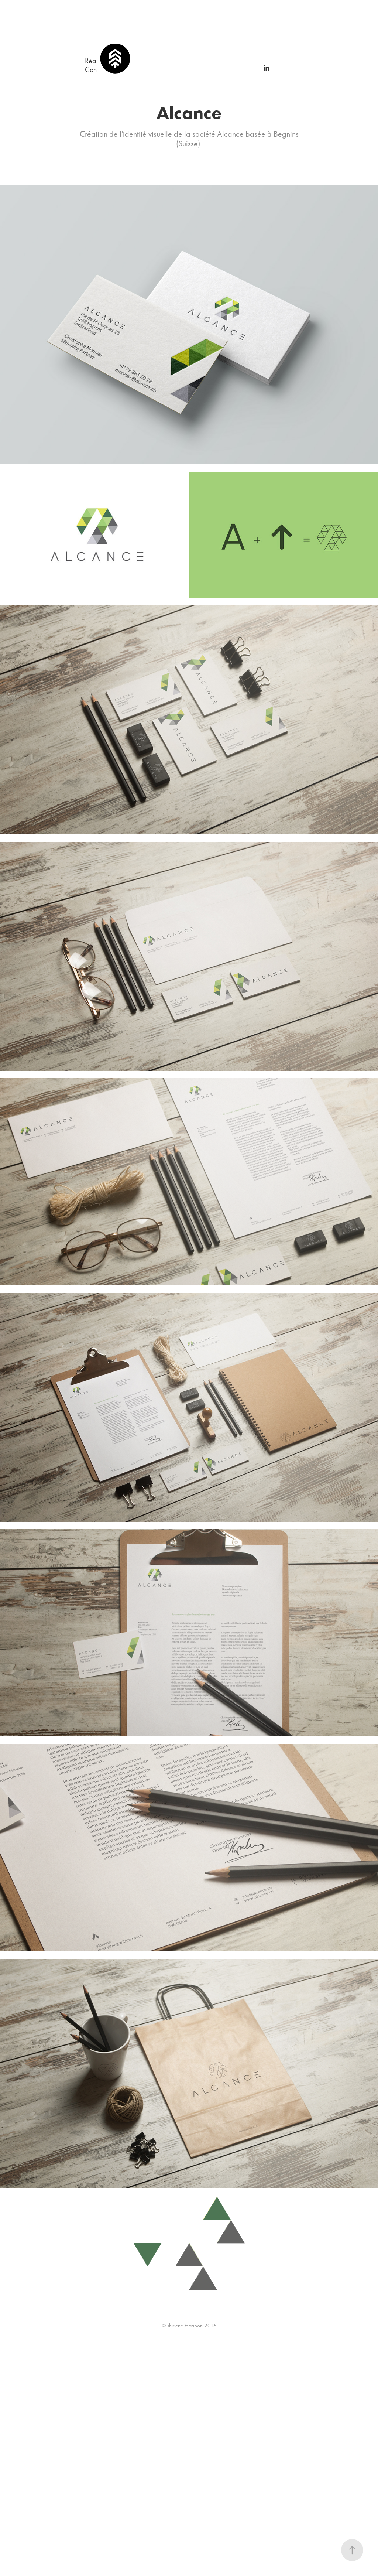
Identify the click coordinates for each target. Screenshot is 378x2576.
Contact (96, 69)
